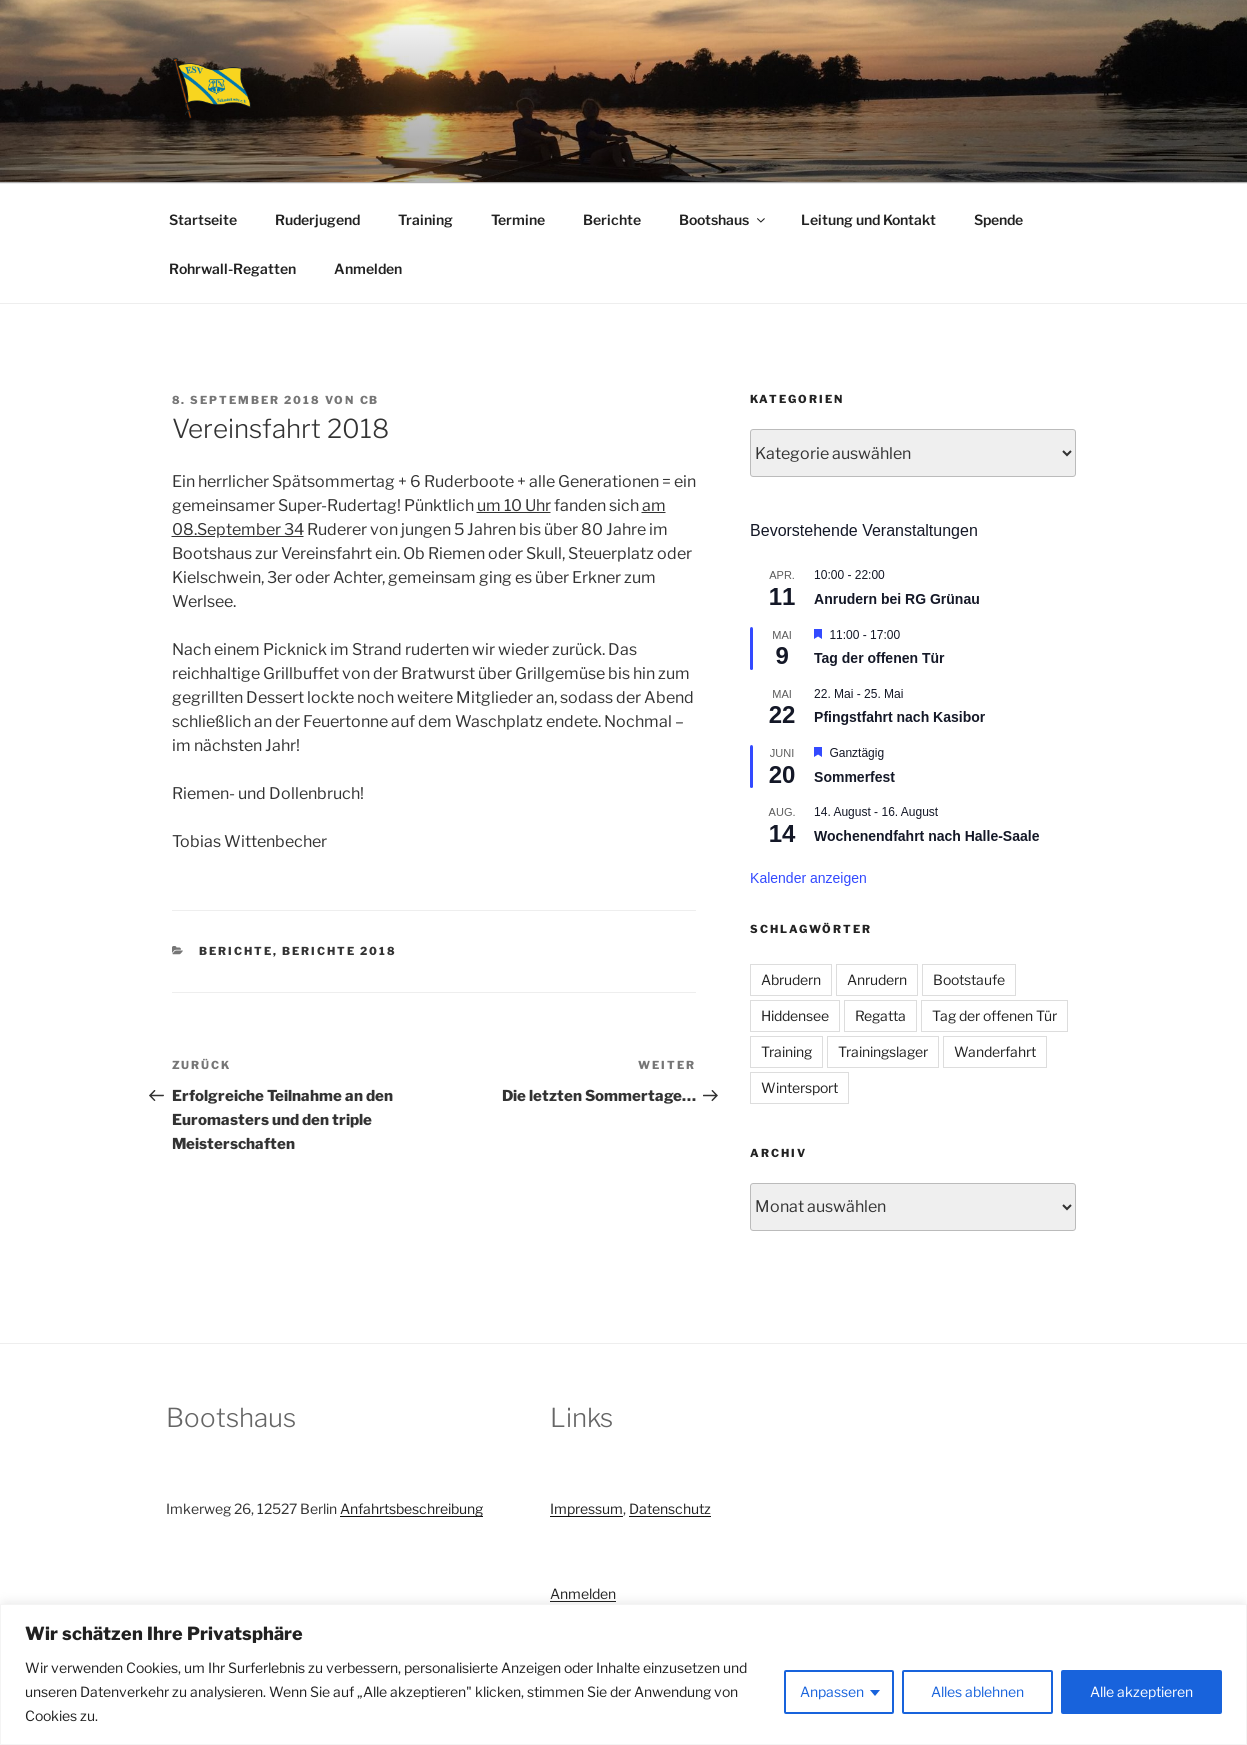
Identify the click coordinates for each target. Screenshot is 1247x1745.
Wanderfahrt (995, 1051)
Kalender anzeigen (808, 878)
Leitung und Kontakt (868, 219)
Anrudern (877, 979)
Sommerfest (854, 777)
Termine (518, 219)
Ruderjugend (317, 219)
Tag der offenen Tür (879, 658)
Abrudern (791, 979)
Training (425, 219)
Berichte (612, 219)
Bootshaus (723, 219)
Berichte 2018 (339, 951)
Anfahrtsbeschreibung (411, 1508)
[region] (623, 1674)
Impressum (586, 1508)
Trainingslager (883, 1051)
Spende (998, 219)
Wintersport (799, 1087)
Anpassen (832, 1691)
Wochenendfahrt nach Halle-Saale (926, 836)
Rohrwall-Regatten (232, 268)
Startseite (203, 219)
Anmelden (368, 268)
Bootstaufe (969, 979)
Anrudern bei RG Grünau (897, 599)
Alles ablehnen (977, 1691)
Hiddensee (795, 1015)
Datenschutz (670, 1508)
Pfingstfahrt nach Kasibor (899, 717)
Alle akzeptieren (1141, 1691)
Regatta (880, 1015)
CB (370, 400)
